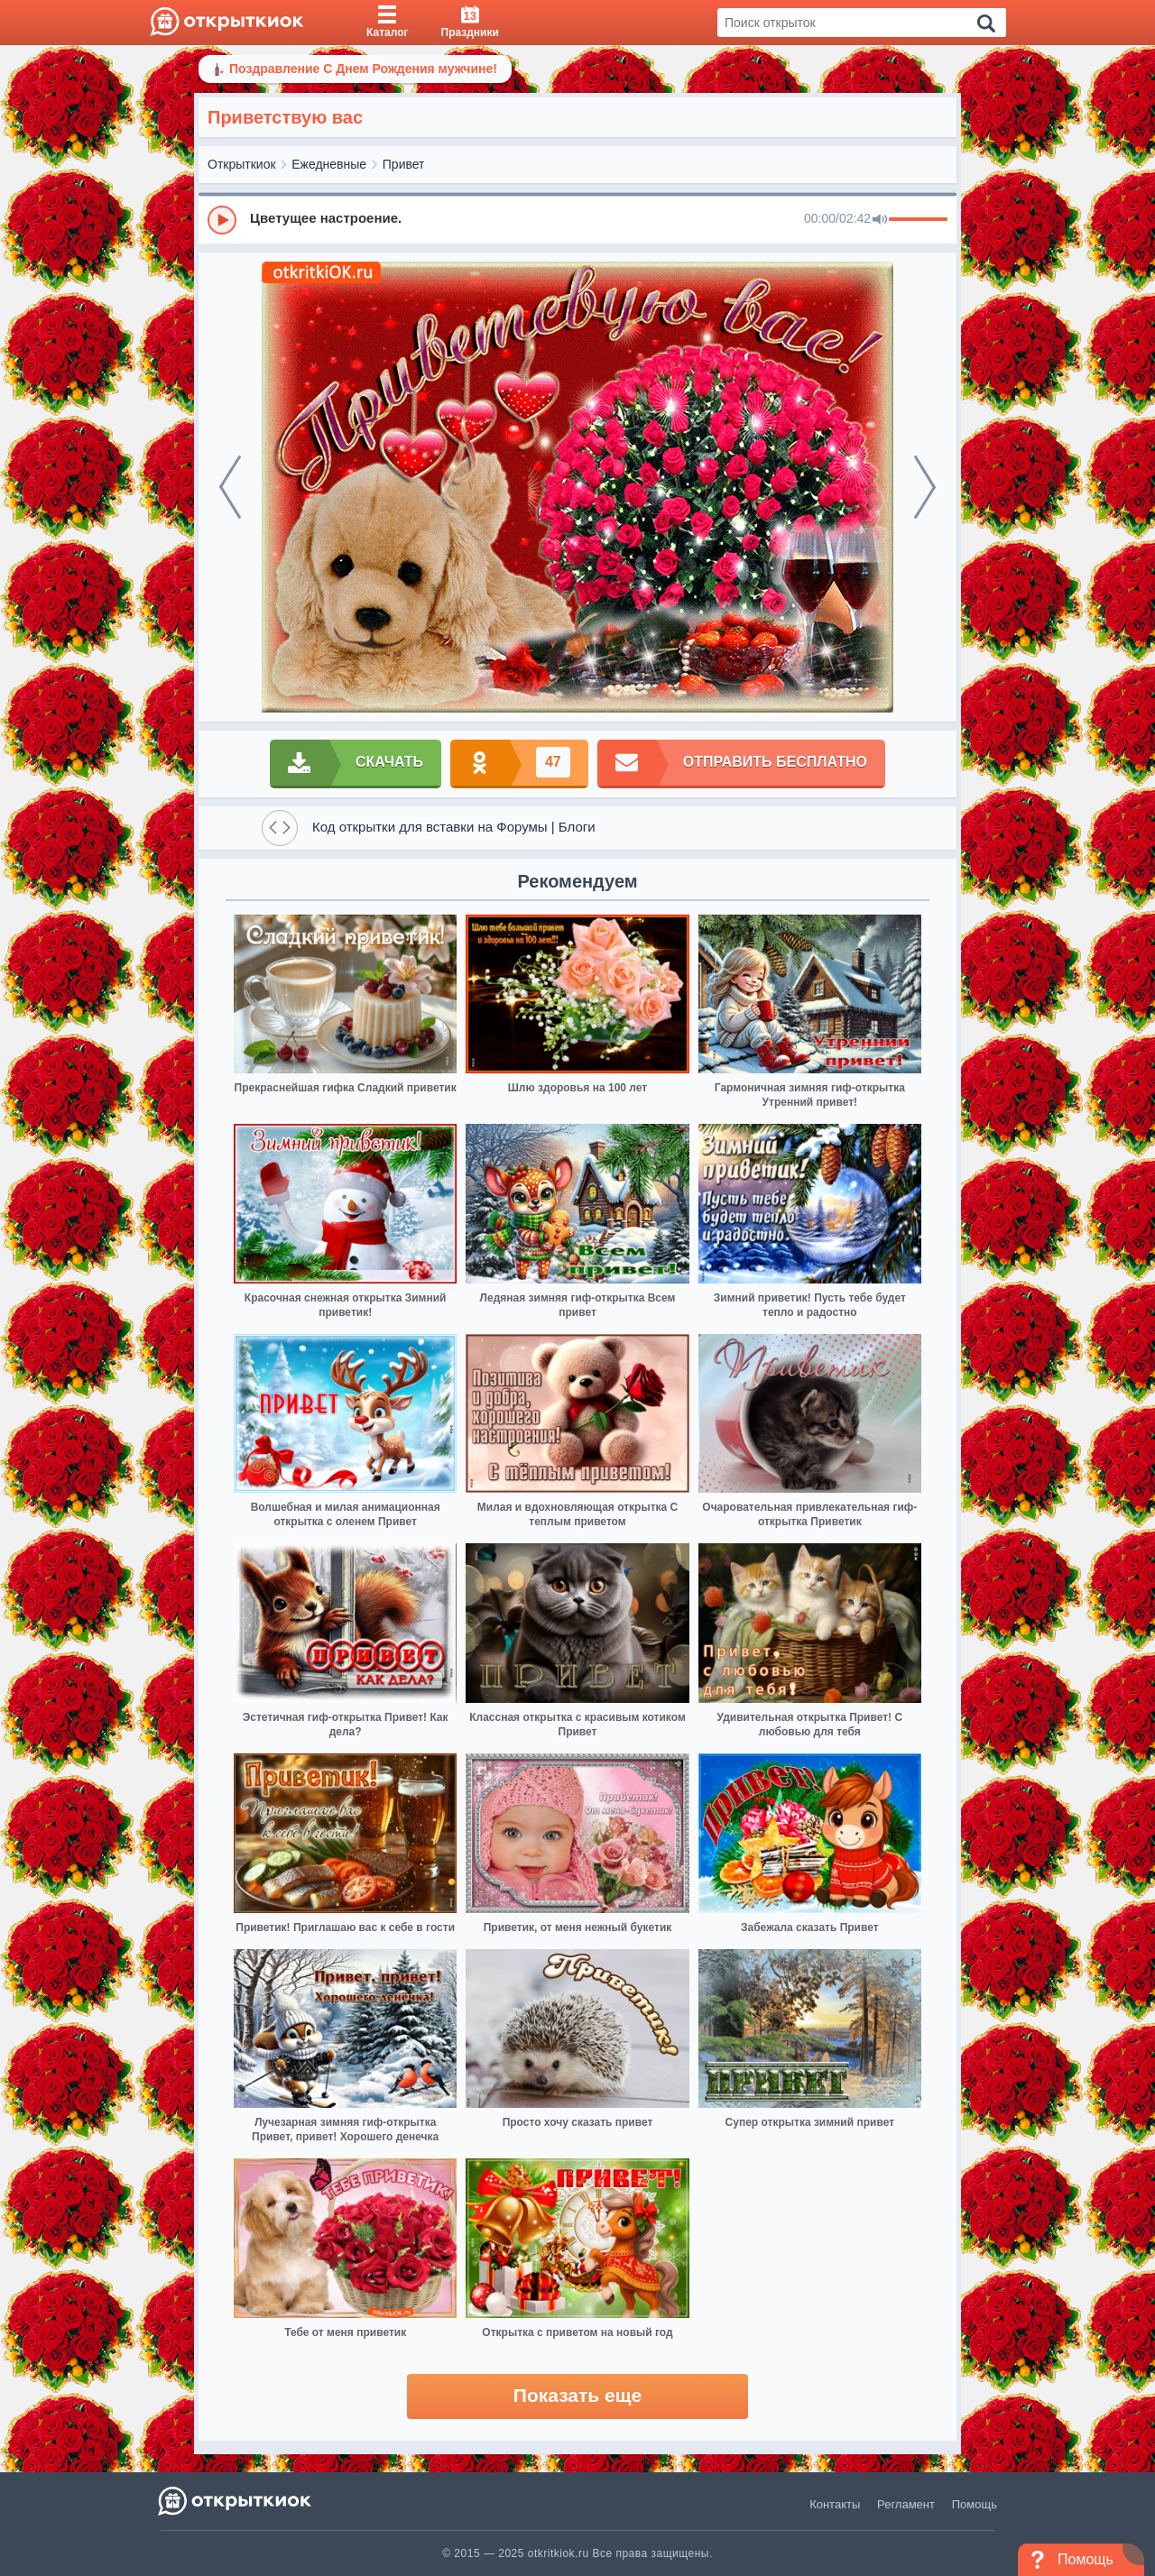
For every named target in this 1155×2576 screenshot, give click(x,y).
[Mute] (880, 220)
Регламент (906, 2504)
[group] (577, 219)
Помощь (974, 2504)
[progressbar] (918, 220)
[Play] (222, 220)
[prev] (230, 487)
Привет (404, 164)
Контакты (834, 2504)
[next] (925, 487)
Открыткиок (242, 164)
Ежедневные (328, 164)
